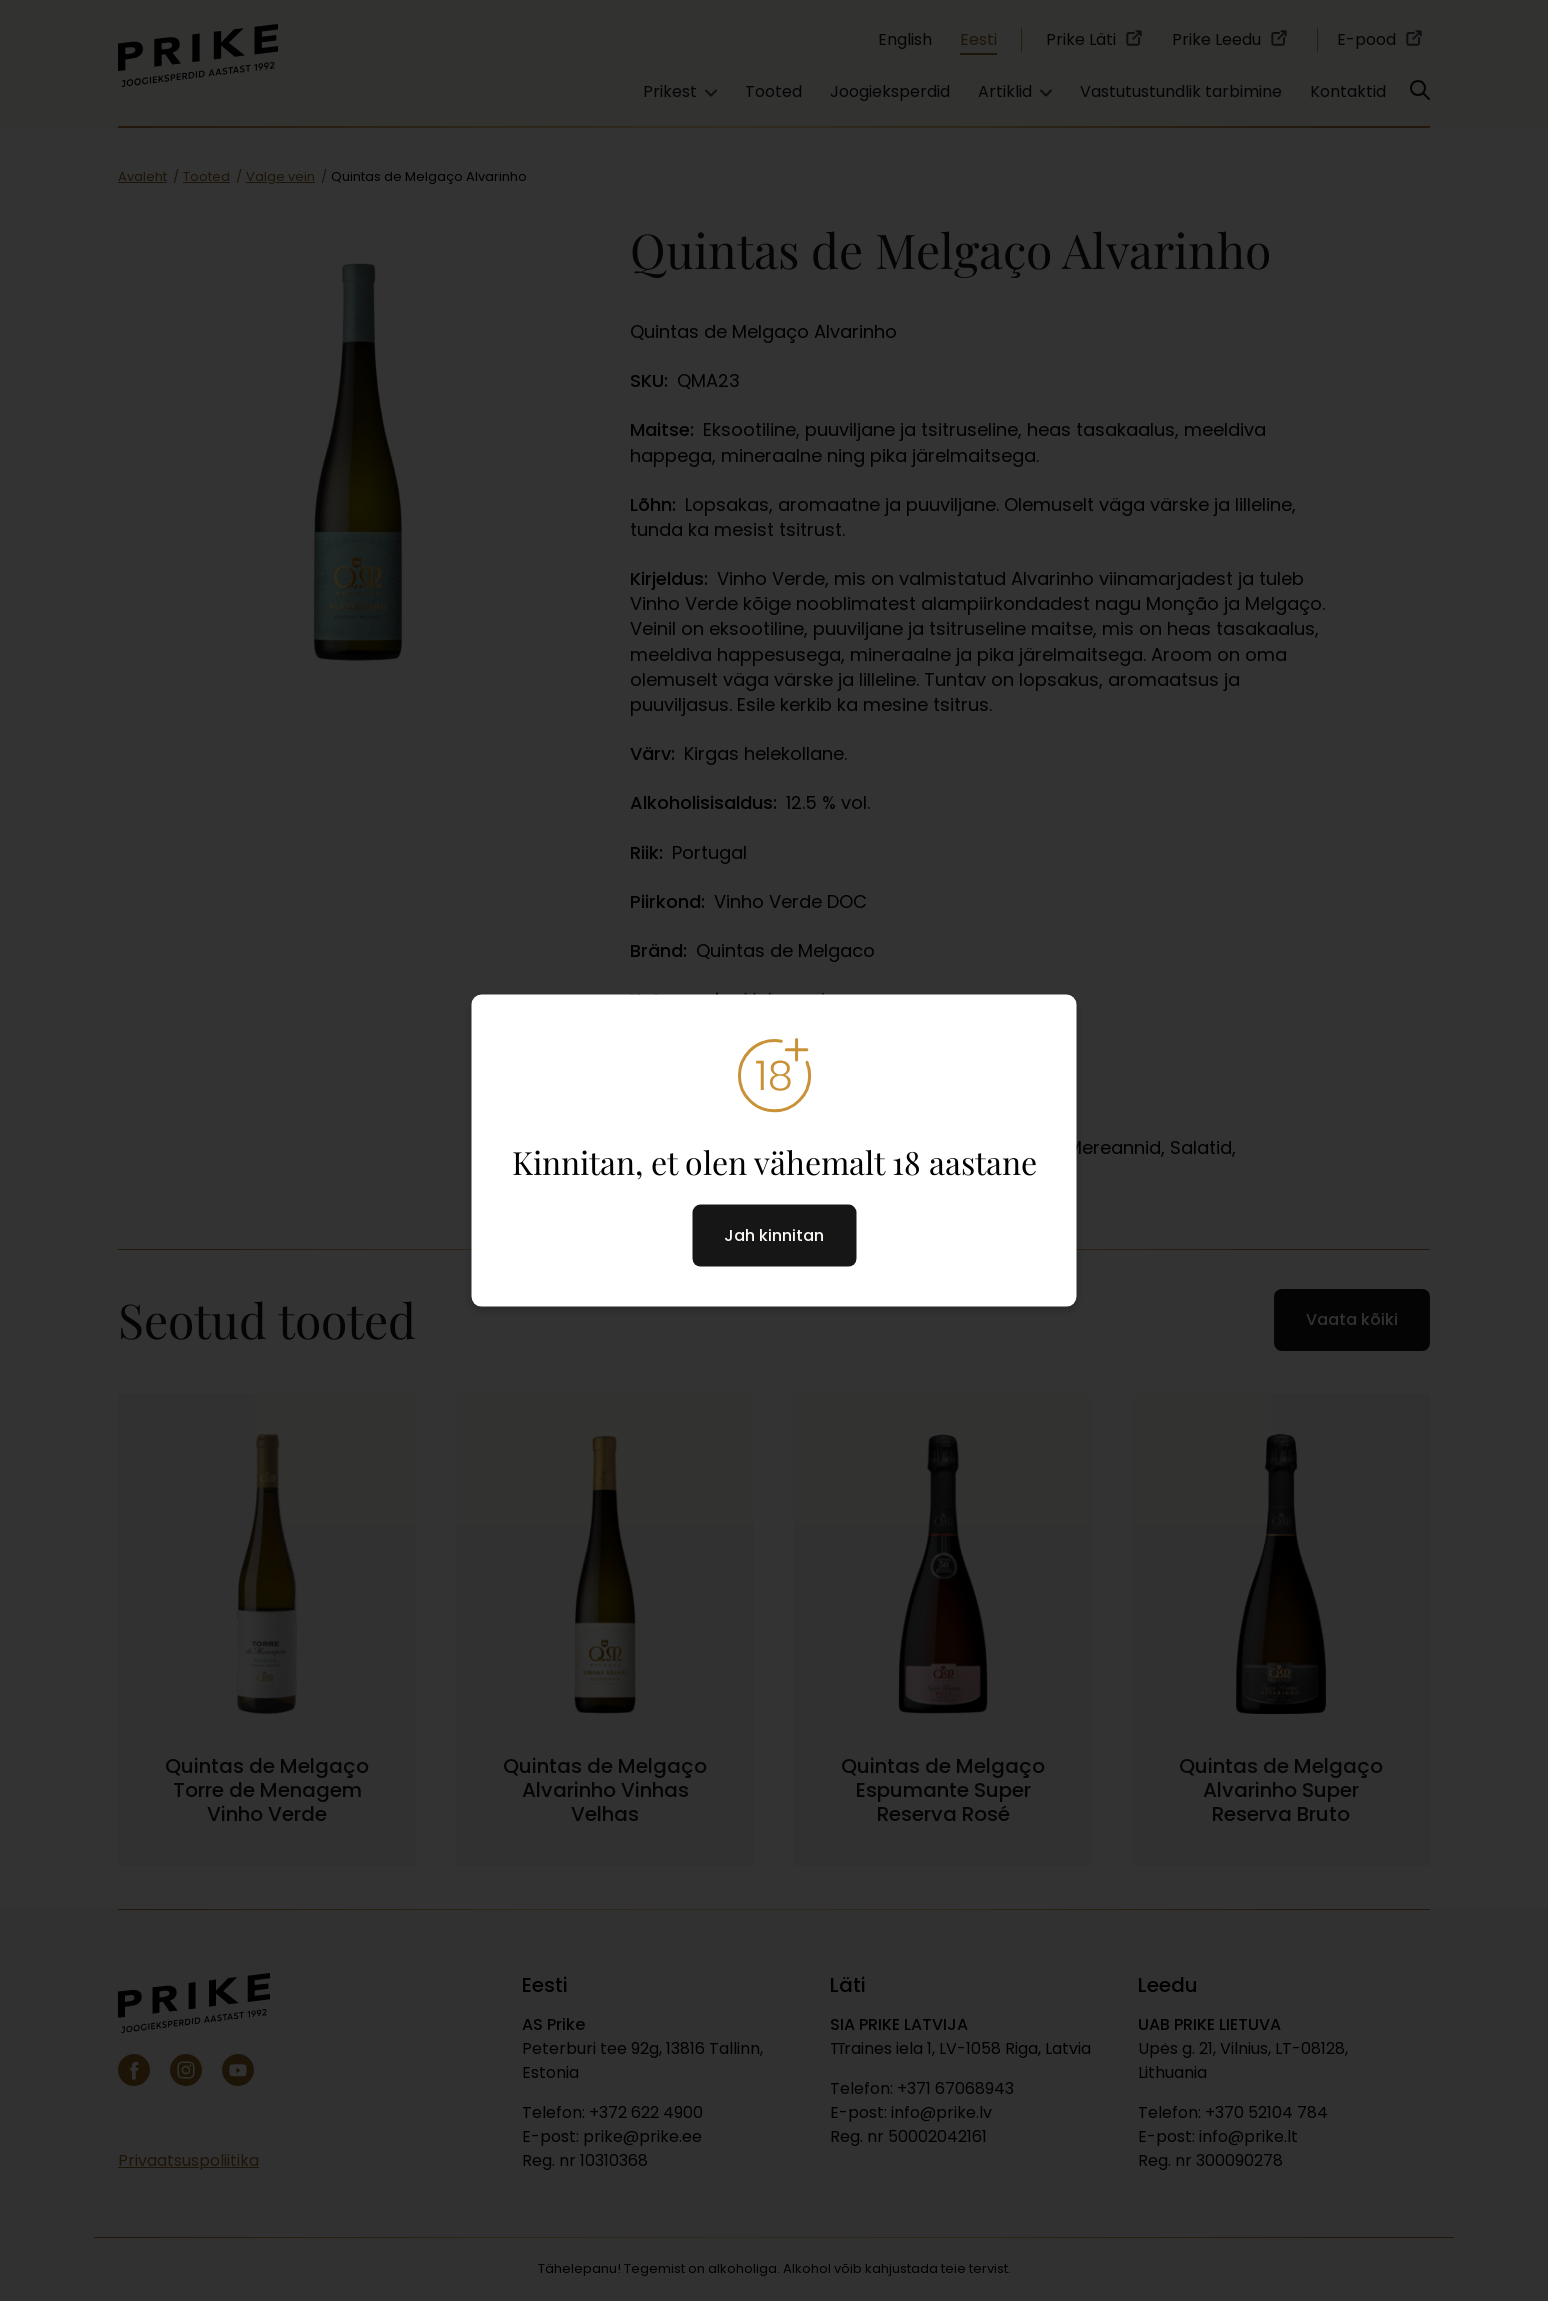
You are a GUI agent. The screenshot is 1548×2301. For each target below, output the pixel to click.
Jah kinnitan (774, 1235)
